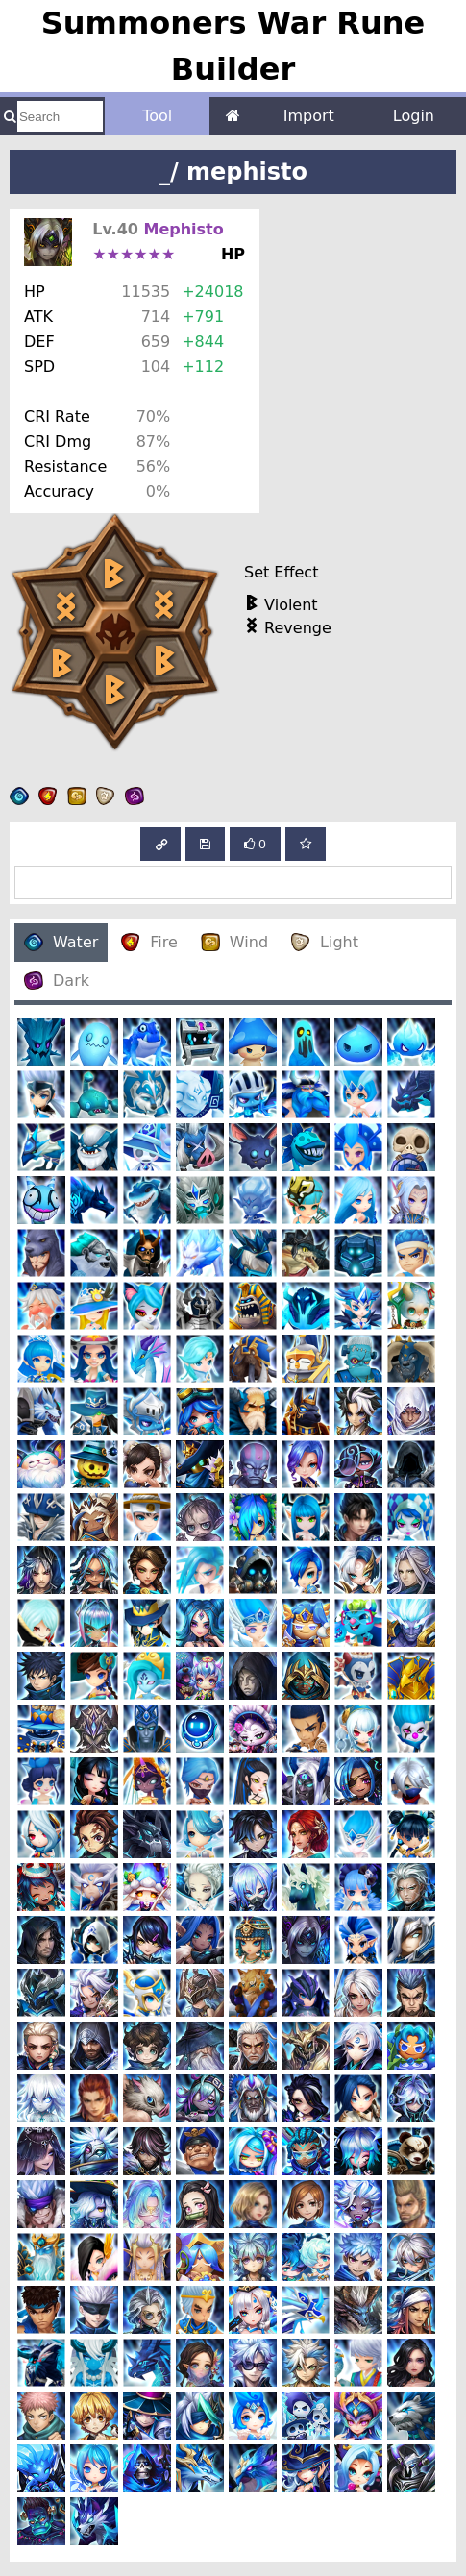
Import (308, 116)
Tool (157, 116)
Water (61, 942)
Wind (234, 942)
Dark (56, 980)
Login (413, 116)
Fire (149, 942)
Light (324, 942)
